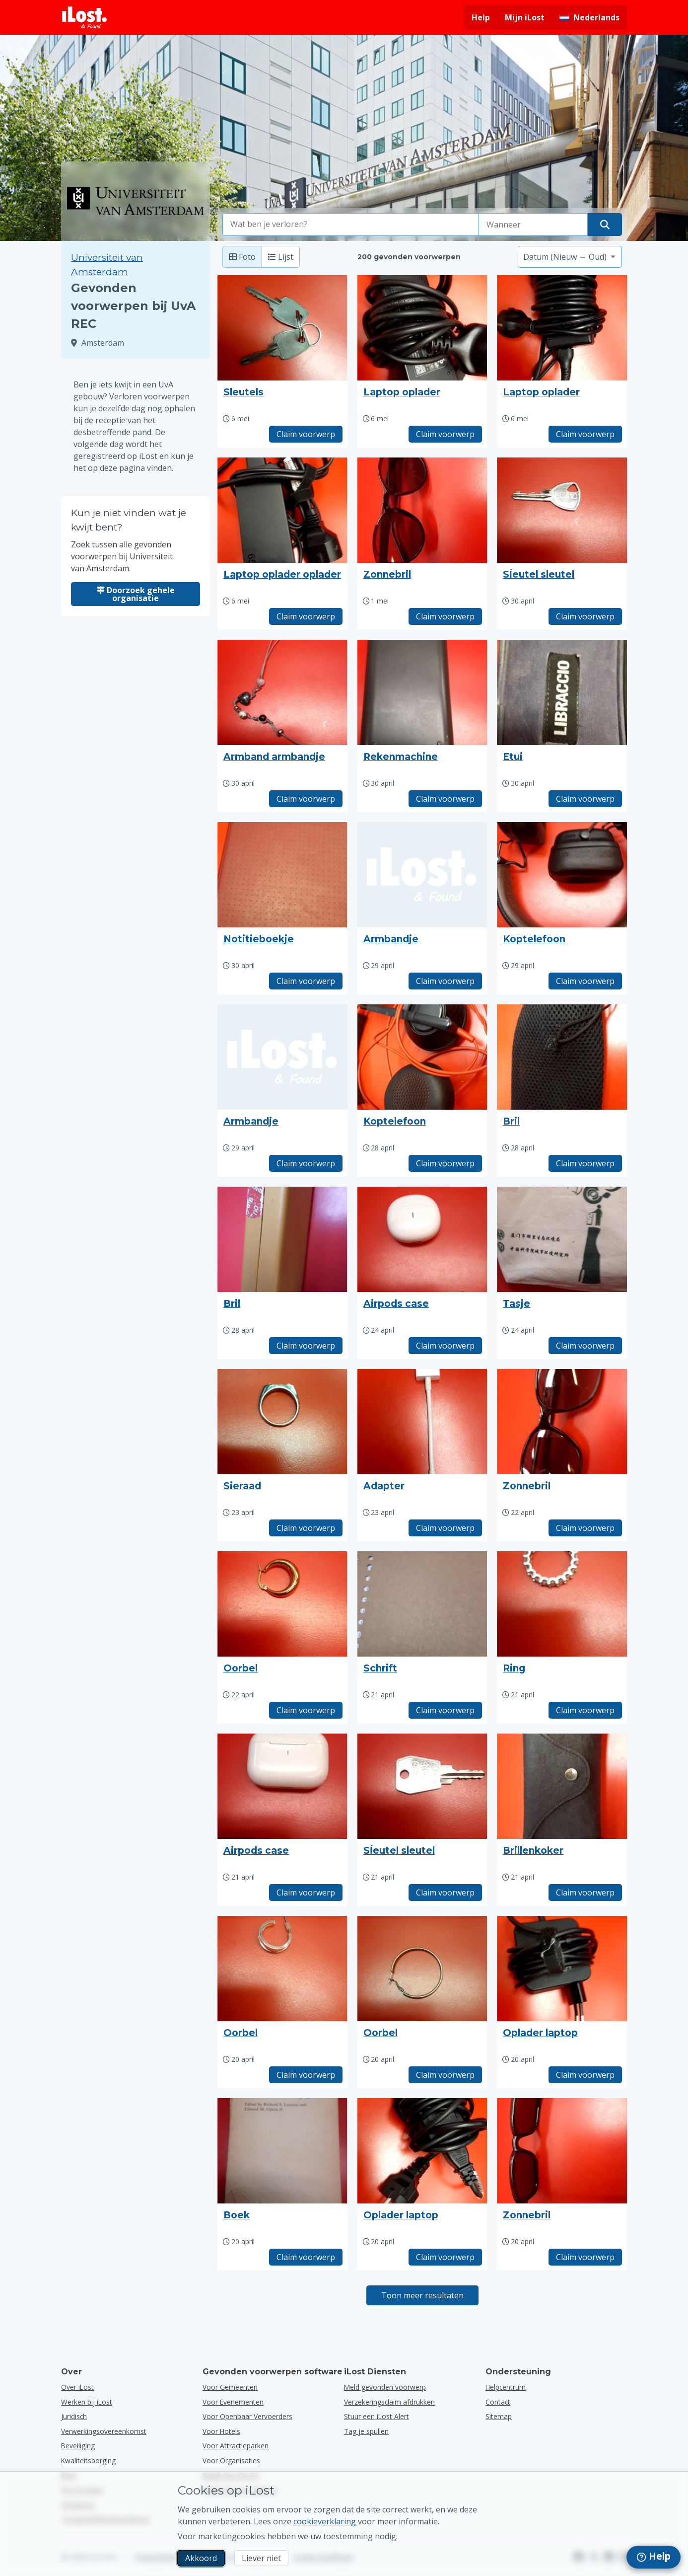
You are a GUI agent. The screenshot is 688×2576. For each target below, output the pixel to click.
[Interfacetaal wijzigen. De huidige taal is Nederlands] (589, 17)
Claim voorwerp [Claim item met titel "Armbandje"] (445, 981)
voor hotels (221, 2431)
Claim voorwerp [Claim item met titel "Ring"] (585, 1710)
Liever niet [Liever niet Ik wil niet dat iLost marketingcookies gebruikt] (261, 2558)
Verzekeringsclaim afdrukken (389, 2402)
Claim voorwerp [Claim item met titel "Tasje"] (585, 1345)
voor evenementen (233, 2402)
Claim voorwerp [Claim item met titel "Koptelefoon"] (585, 981)
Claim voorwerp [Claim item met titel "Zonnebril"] (445, 616)
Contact (497, 2402)
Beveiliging (78, 2445)
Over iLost (77, 2387)
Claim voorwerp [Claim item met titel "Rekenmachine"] (445, 798)
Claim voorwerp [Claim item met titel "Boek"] (305, 2257)
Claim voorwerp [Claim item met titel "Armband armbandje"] (305, 798)
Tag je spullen (366, 2431)
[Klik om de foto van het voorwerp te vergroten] (282, 327)
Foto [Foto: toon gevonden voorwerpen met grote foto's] (242, 256)
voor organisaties (231, 2460)
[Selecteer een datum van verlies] (533, 224)
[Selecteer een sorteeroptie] (570, 257)
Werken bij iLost (86, 2402)
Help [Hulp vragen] (481, 17)
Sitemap (498, 2416)
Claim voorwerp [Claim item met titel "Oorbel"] (305, 1710)
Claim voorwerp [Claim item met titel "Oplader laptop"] (585, 2074)
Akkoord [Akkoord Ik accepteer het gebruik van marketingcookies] (201, 2558)
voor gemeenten (230, 2387)
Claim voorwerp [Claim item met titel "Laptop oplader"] (445, 434)
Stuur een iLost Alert (376, 2416)
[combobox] (351, 224)
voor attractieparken (236, 2445)
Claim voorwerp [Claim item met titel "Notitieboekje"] (305, 981)
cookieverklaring (324, 2521)
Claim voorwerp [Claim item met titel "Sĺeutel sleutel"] (585, 616)
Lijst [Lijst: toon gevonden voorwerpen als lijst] (280, 256)
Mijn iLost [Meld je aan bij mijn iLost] (525, 17)
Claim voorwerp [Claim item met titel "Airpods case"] (445, 1345)
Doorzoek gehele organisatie (136, 594)
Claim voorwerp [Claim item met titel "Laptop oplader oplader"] (305, 616)
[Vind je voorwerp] (605, 224)
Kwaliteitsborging (88, 2460)
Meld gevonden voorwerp (385, 2387)
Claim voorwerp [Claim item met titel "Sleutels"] (305, 434)
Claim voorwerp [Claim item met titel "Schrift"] (445, 1710)
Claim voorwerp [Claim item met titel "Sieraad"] (305, 1527)
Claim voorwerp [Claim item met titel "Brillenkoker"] (585, 1892)
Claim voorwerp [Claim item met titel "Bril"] (585, 1163)
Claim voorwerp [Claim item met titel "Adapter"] (445, 1527)
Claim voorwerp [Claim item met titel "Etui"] (585, 798)
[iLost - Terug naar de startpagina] (84, 17)
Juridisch (74, 2416)
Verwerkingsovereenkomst (103, 2431)
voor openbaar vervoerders (247, 2416)
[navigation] (653, 2557)
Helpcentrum (505, 2387)
